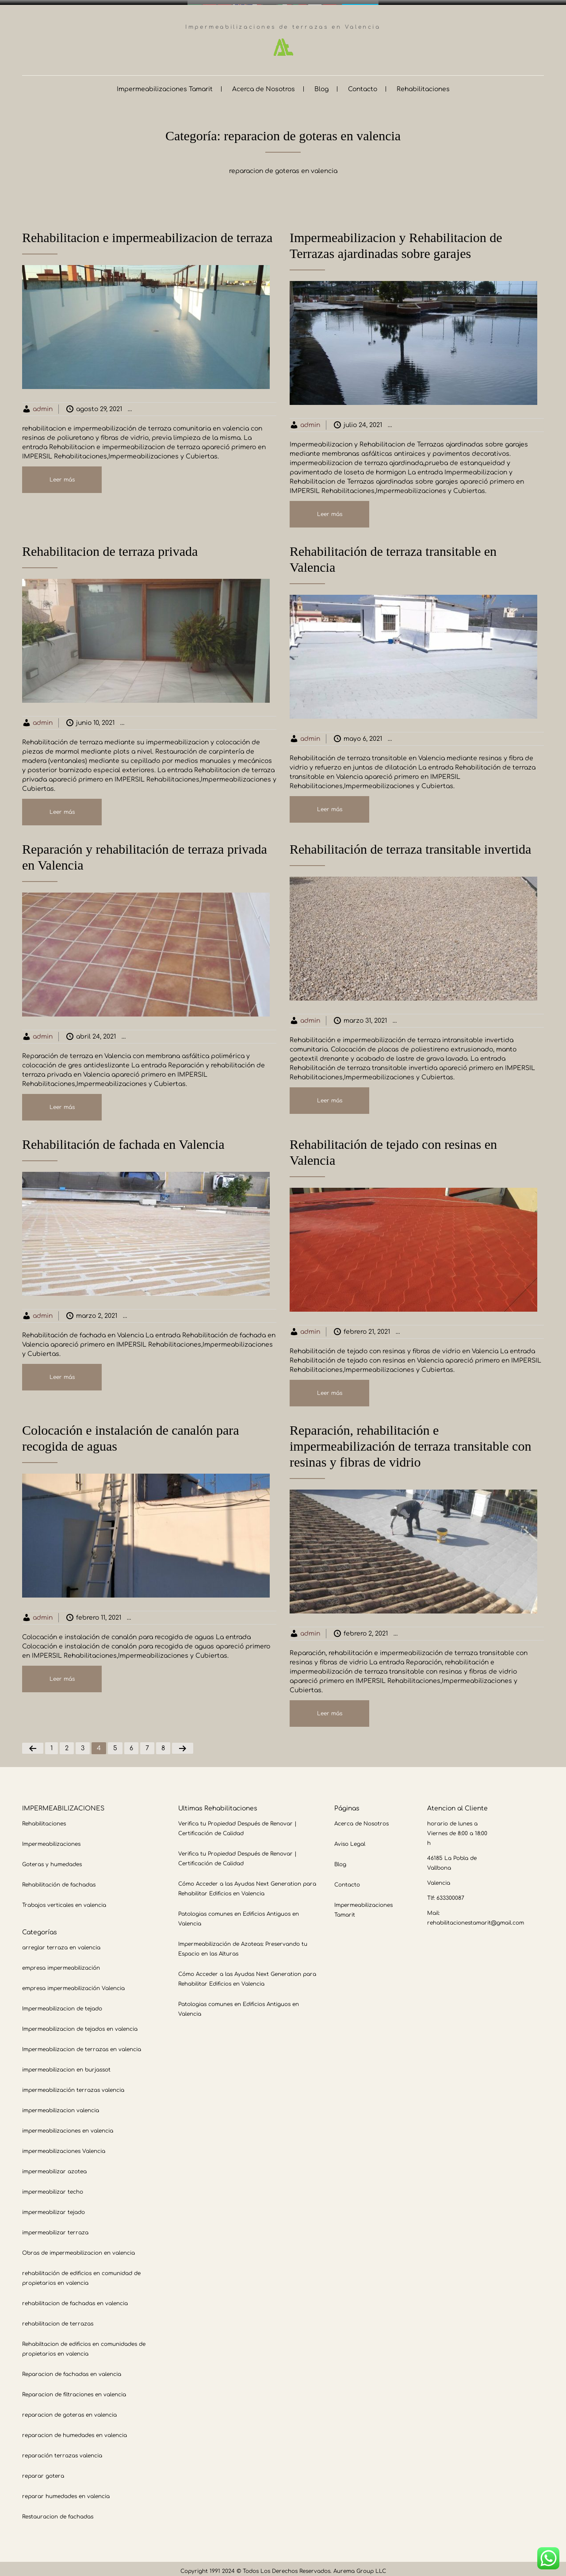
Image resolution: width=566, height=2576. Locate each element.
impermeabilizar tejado (53, 2207)
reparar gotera (43, 2471)
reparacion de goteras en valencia (69, 2410)
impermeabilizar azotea (54, 2167)
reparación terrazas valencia (62, 2451)
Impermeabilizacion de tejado (62, 2004)
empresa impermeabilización (61, 1963)
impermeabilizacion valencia (60, 2105)
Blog (321, 84)
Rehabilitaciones (423, 84)
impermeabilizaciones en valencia (67, 2126)
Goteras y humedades (52, 1859)
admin (43, 404)
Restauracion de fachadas (57, 2512)
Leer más (62, 475)
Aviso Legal (349, 1839)
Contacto (362, 84)
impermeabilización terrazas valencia (73, 2085)
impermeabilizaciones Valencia (63, 2146)
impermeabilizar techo (52, 2187)
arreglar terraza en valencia (61, 1943)
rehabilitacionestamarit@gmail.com (475, 1918)
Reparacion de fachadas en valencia (71, 2369)
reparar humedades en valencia (66, 2491)
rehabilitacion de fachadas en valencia (75, 2298)
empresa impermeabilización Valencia (73, 1983)
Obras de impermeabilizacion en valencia (78, 2248)
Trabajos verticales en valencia (64, 1900)
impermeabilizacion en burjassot (66, 2065)
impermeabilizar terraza (55, 2228)
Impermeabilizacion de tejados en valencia (80, 2024)
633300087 (450, 1893)
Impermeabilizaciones (51, 1839)
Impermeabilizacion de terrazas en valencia (215, 404)
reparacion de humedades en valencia (74, 2430)
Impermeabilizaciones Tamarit (165, 84)
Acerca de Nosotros (263, 84)
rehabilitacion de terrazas (57, 2319)
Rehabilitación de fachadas (59, 1880)
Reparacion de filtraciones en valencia (74, 2390)
